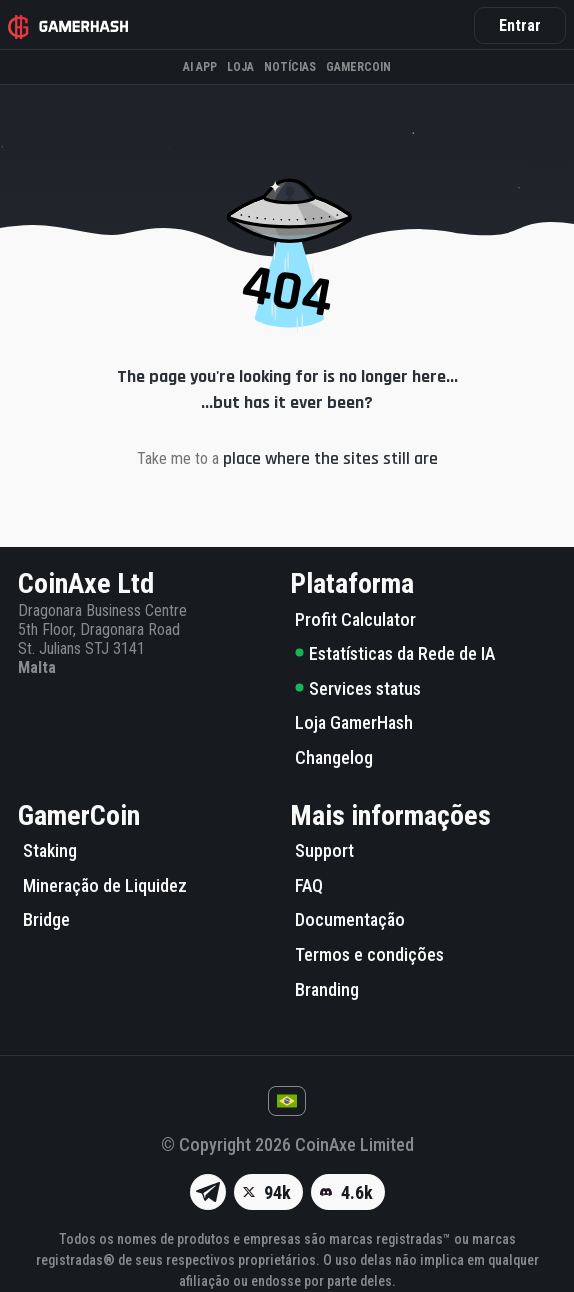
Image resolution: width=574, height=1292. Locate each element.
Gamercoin (358, 67)
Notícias (290, 67)
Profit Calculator (355, 619)
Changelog (334, 757)
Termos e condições (369, 954)
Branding (327, 989)
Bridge (46, 919)
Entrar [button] (520, 25)
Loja (240, 67)
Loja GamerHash (354, 722)
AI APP (200, 67)
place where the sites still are (330, 458)
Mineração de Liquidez (105, 885)
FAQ (309, 885)
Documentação (350, 919)
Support (324, 850)
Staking (50, 850)
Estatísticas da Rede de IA (395, 653)
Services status (358, 688)
